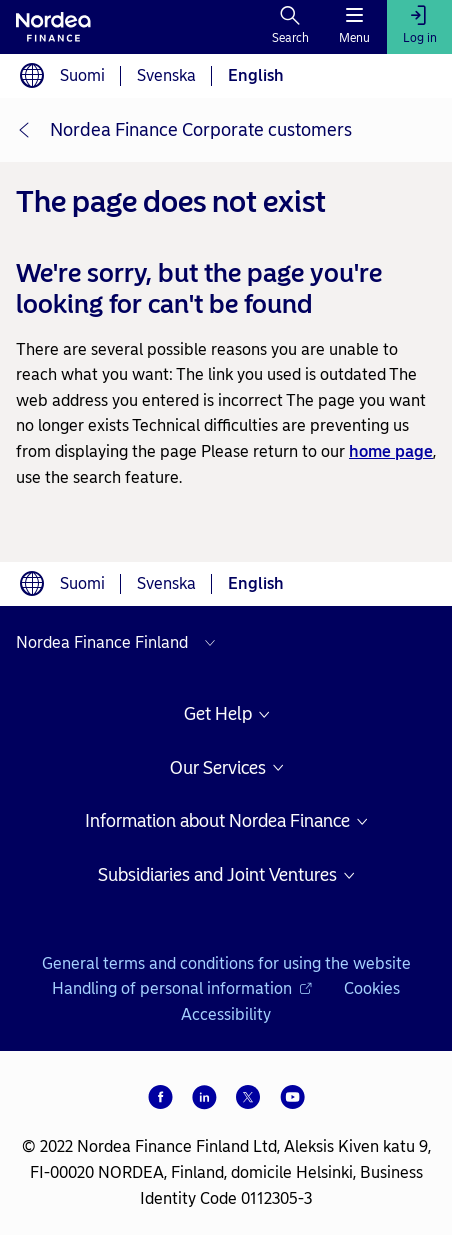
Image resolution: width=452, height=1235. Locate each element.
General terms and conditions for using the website (226, 963)
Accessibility (226, 1014)
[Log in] (419, 27)
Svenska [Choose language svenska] (166, 75)
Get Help (218, 714)
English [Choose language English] (256, 75)
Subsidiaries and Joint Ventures (217, 875)
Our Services (218, 768)
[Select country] (120, 643)
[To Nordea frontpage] (53, 27)
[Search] (290, 27)
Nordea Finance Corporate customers (201, 130)
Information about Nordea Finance (217, 821)
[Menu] (354, 27)
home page (391, 451)
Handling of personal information (182, 988)
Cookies (372, 988)
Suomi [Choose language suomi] (82, 75)
